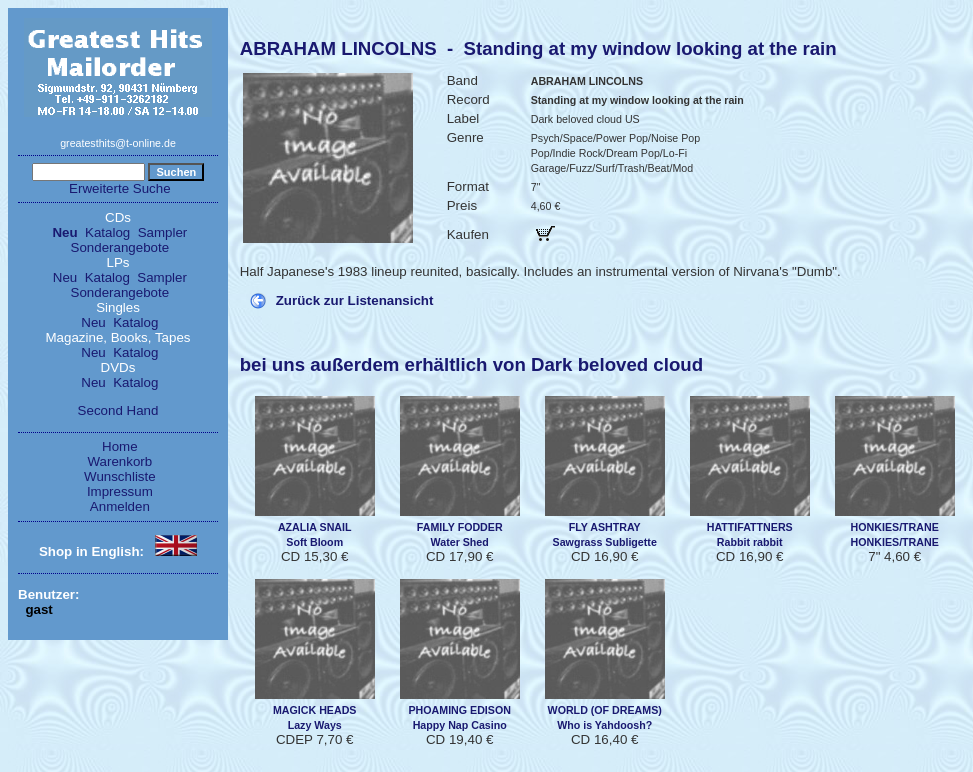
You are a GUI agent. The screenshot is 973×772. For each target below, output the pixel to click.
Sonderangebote (120, 247)
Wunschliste (120, 476)
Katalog (107, 232)
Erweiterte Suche (120, 188)
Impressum (120, 491)
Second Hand (118, 410)
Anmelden (120, 506)
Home (120, 446)
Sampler (163, 232)
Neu (64, 232)
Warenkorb (120, 461)
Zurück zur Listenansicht (355, 300)
